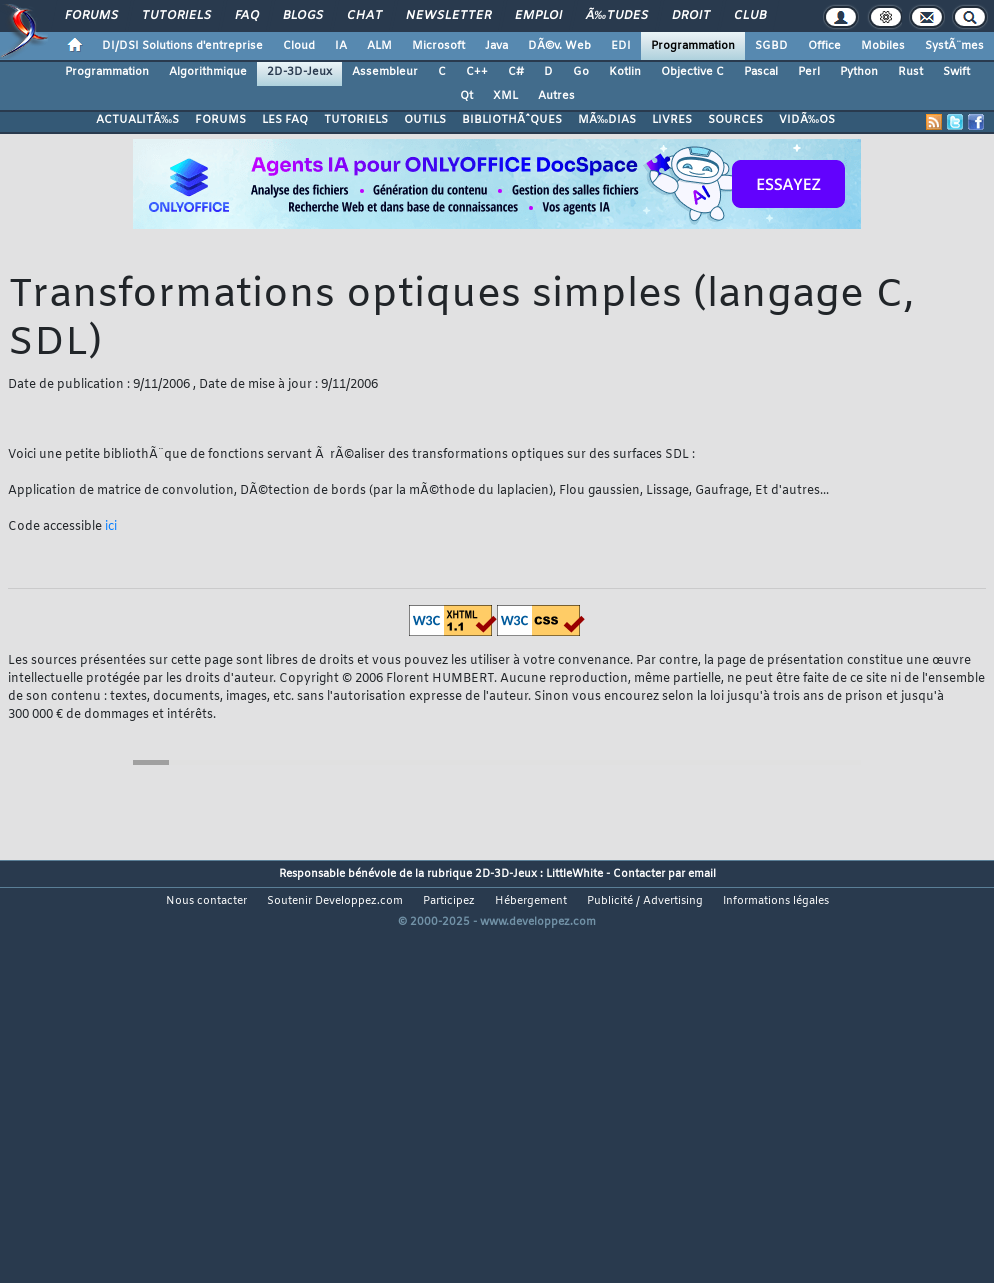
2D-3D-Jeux (299, 72)
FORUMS (220, 120)
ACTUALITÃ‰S (137, 120)
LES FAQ (285, 120)
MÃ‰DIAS (607, 120)
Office (824, 46)
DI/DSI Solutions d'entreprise (182, 46)
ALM (379, 46)
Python (859, 72)
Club (750, 16)
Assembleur (385, 72)
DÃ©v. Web (559, 46)
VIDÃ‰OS (807, 120)
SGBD (771, 46)
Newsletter (448, 16)
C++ (477, 72)
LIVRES (672, 120)
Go (581, 72)
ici (111, 527)
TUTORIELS (356, 120)
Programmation (693, 46)
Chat (364, 16)
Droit (691, 16)
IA (341, 46)
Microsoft (438, 46)
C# (516, 72)
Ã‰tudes (617, 16)
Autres (556, 96)
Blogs (303, 16)
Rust (910, 72)
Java (496, 46)
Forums (91, 16)
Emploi (538, 16)
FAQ (247, 16)
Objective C (692, 72)
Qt (466, 96)
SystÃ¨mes (954, 46)
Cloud (299, 46)
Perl (809, 72)
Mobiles (883, 46)
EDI (621, 46)
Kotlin (625, 72)
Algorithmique (208, 72)
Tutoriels (176, 16)
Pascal (761, 72)
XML (505, 96)
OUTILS (425, 120)
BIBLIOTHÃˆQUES (512, 120)
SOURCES (735, 120)
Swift (956, 72)
